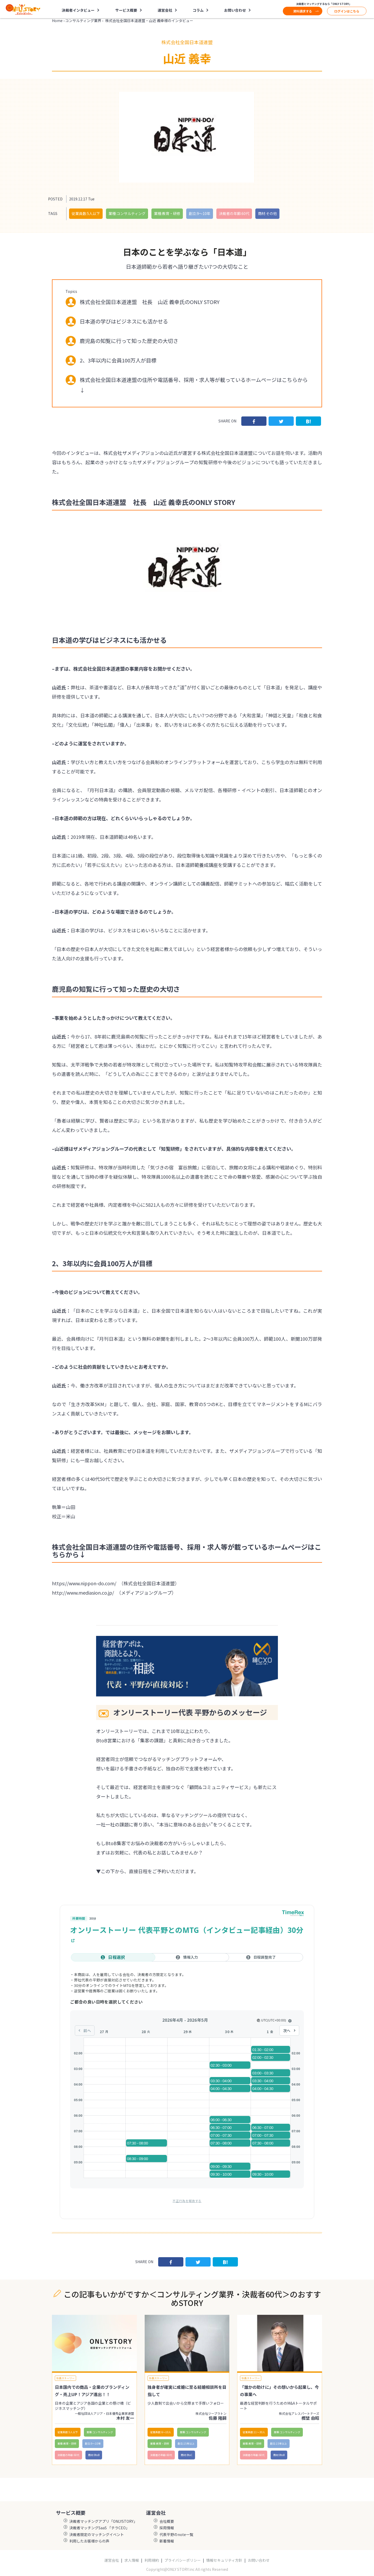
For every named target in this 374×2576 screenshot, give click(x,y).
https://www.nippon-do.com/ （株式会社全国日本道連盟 (113, 1583)
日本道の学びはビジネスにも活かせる (124, 321)
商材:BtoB (93, 2455)
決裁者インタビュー (78, 10)
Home (57, 20)
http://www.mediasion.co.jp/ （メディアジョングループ (112, 1592)
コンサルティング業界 (83, 20)
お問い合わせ (235, 10)
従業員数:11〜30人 (254, 2432)
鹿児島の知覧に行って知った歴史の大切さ (129, 341)
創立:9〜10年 (199, 213)
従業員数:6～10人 (160, 2432)
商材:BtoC (186, 2455)
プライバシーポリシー (182, 2560)
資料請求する (302, 11)
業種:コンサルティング (127, 213)
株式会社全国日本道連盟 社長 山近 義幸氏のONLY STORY (149, 302)
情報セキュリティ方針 (224, 2560)
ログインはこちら (346, 11)
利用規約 (151, 2560)
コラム (198, 10)
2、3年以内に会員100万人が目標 (118, 360)
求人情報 (131, 2560)
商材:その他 (267, 213)
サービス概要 (126, 10)
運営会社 (165, 10)
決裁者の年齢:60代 (234, 213)
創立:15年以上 (186, 2443)
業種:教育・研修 (167, 213)
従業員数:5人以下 (86, 213)
